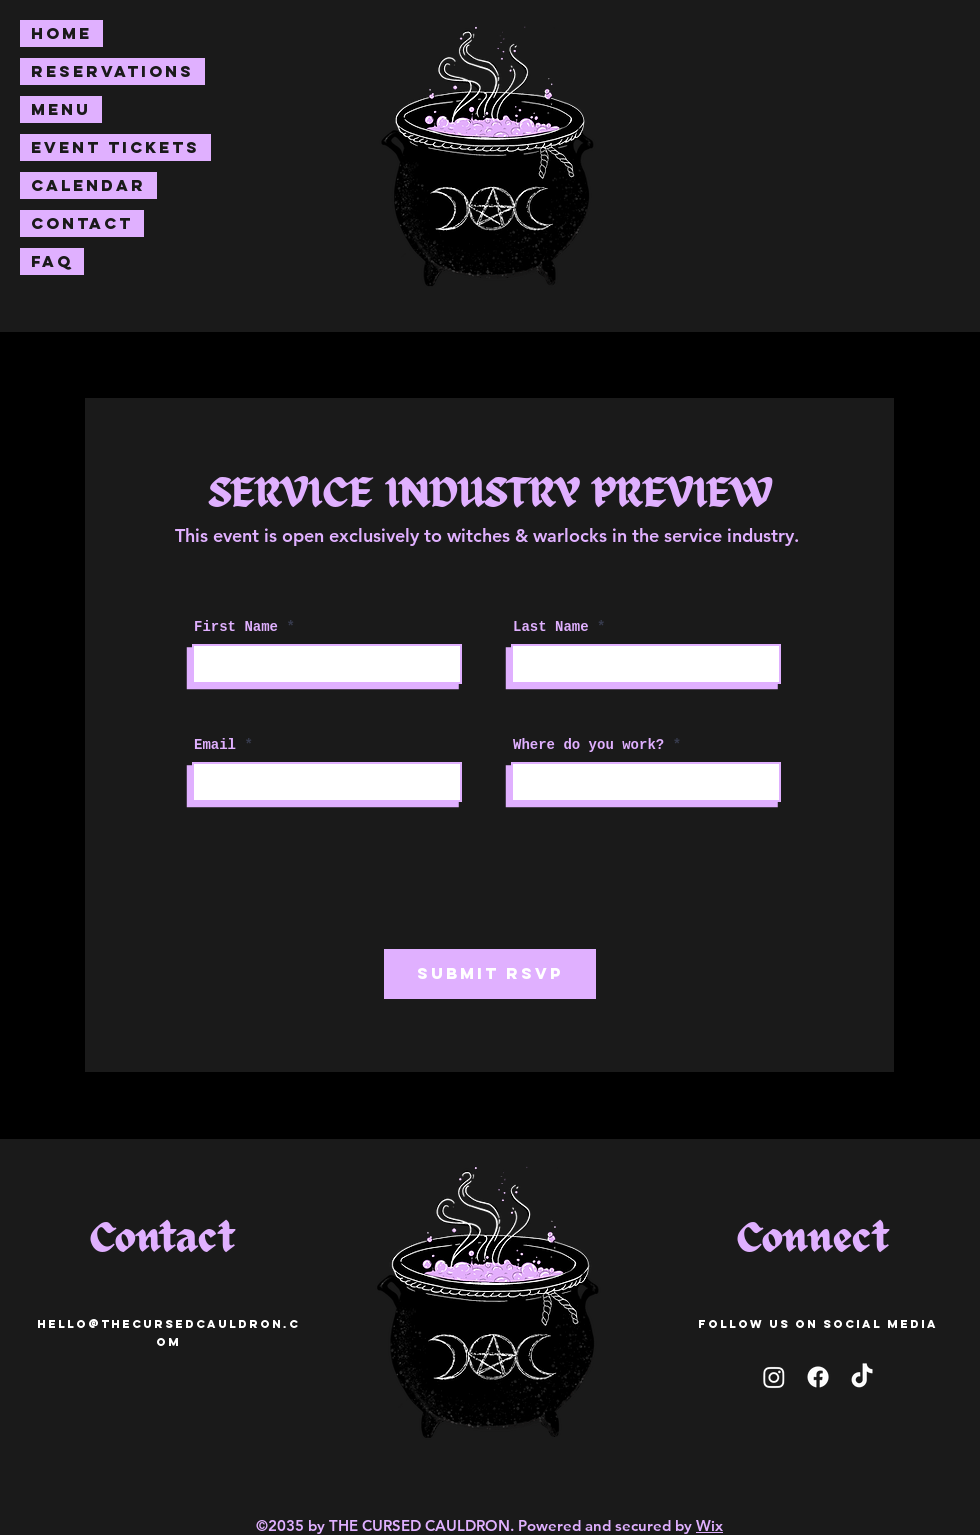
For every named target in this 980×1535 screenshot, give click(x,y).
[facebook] (818, 1377)
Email (215, 745)
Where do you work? (588, 745)
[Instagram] (774, 1377)
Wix (709, 1525)
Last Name (551, 627)
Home (61, 33)
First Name (236, 627)
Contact (82, 223)
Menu (61, 109)
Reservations (112, 71)
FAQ (52, 261)
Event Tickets (115, 147)
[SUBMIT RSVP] (490, 974)
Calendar (88, 185)
